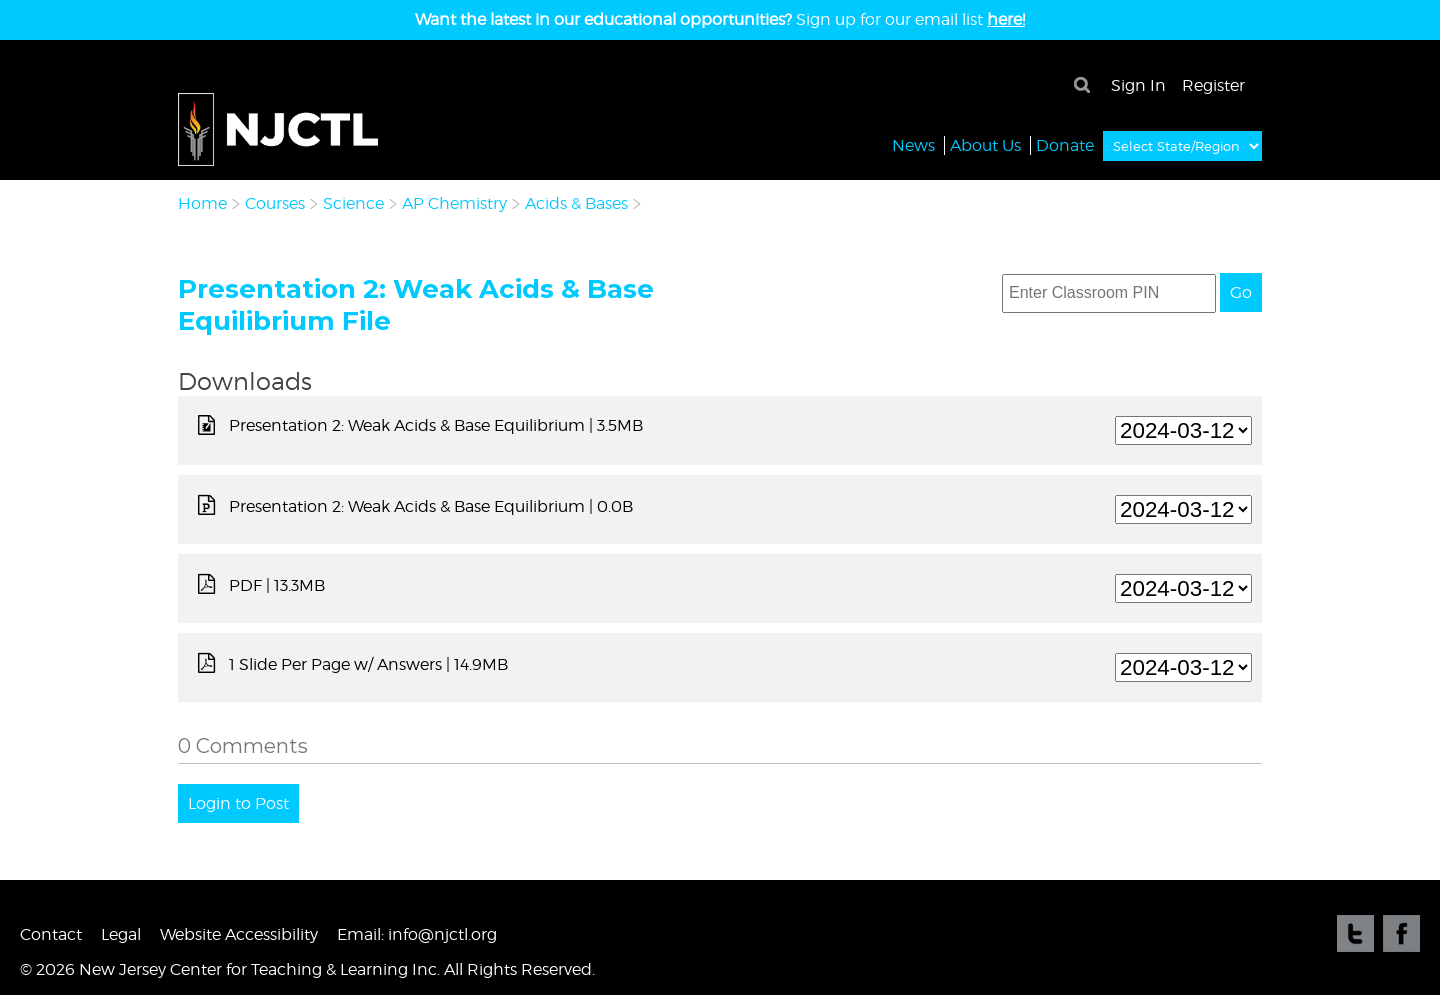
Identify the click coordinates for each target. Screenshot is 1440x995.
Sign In (1138, 85)
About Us (985, 144)
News (913, 144)
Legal (121, 934)
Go (1241, 292)
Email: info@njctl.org (417, 934)
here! (1006, 19)
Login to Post (238, 803)
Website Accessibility (239, 934)
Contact (51, 934)
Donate (1065, 144)
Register (1213, 85)
